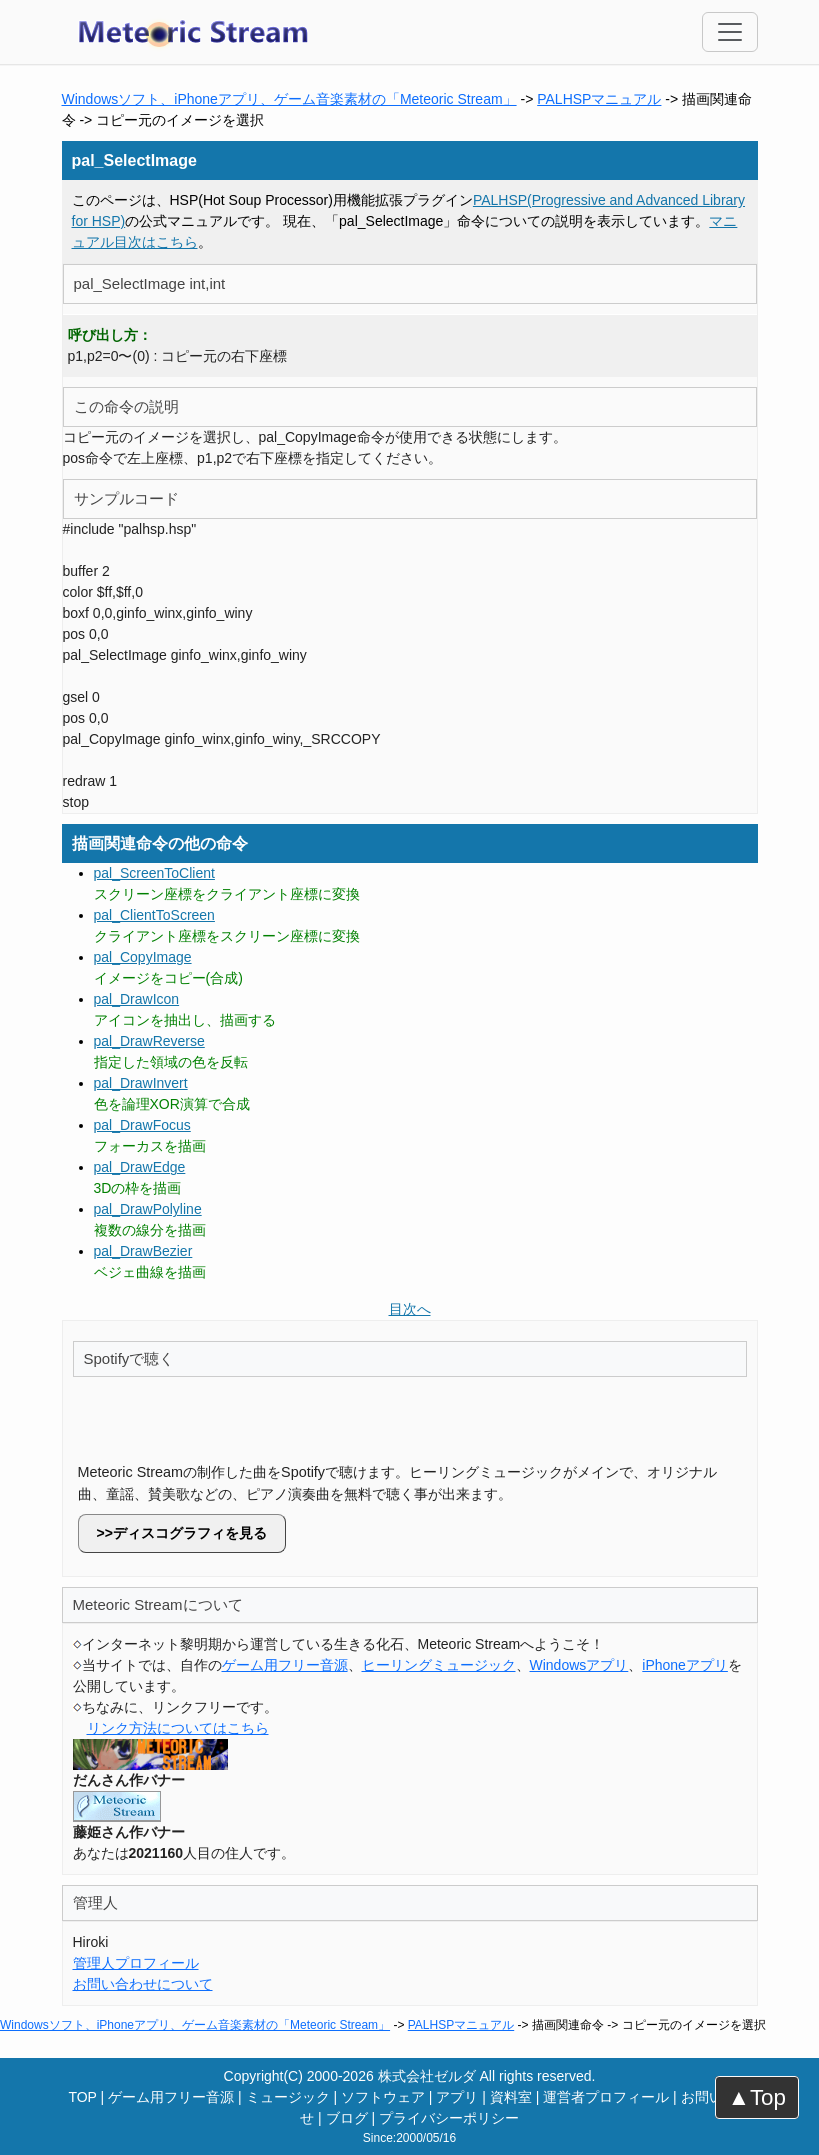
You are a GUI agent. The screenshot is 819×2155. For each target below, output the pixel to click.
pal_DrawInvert (141, 1083)
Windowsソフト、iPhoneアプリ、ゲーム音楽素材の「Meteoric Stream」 (289, 99)
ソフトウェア (383, 2097)
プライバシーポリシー (449, 2118)
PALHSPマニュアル (599, 99)
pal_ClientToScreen (154, 915)
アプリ (457, 2097)
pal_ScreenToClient (154, 873)
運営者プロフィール (606, 2097)
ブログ (347, 2118)
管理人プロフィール (136, 1963)
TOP (82, 2097)
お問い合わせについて (143, 1984)
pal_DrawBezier (143, 1251)
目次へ (410, 1309)
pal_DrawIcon (137, 999)
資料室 (511, 2097)
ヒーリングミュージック (439, 1665)
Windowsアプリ (579, 1665)
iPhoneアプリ (685, 1665)
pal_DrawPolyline (148, 1209)
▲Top (757, 2097)
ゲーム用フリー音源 (285, 1665)
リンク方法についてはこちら (178, 1728)
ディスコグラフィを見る (190, 1533)
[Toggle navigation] (730, 32)
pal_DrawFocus (142, 1125)
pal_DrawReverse (149, 1041)
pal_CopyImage (143, 957)
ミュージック (288, 2097)
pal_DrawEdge (140, 1167)
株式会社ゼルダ (427, 2076)
